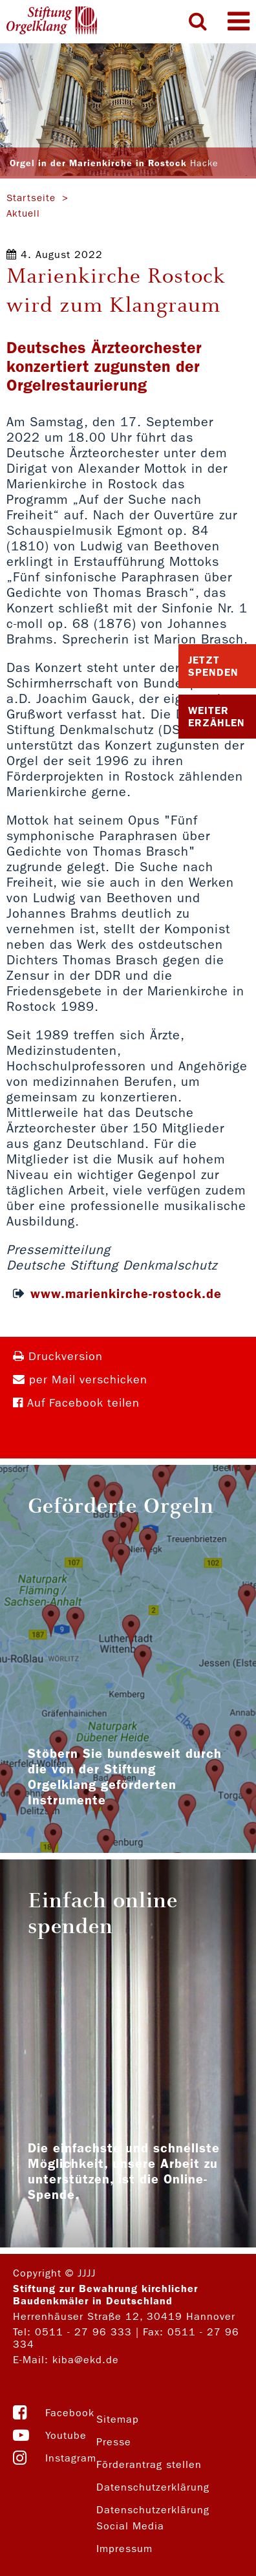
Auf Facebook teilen (76, 1403)
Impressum (124, 2548)
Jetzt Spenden (213, 666)
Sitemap (117, 2419)
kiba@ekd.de (85, 2360)
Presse (113, 2442)
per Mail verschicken (80, 1380)
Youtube (66, 2435)
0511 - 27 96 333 (83, 2332)
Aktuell (23, 213)
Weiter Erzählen (216, 716)
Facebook (69, 2413)
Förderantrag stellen (149, 2464)
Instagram (70, 2458)
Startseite (31, 198)
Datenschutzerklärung (152, 2487)
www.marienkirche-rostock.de (126, 1293)
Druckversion (58, 1356)
